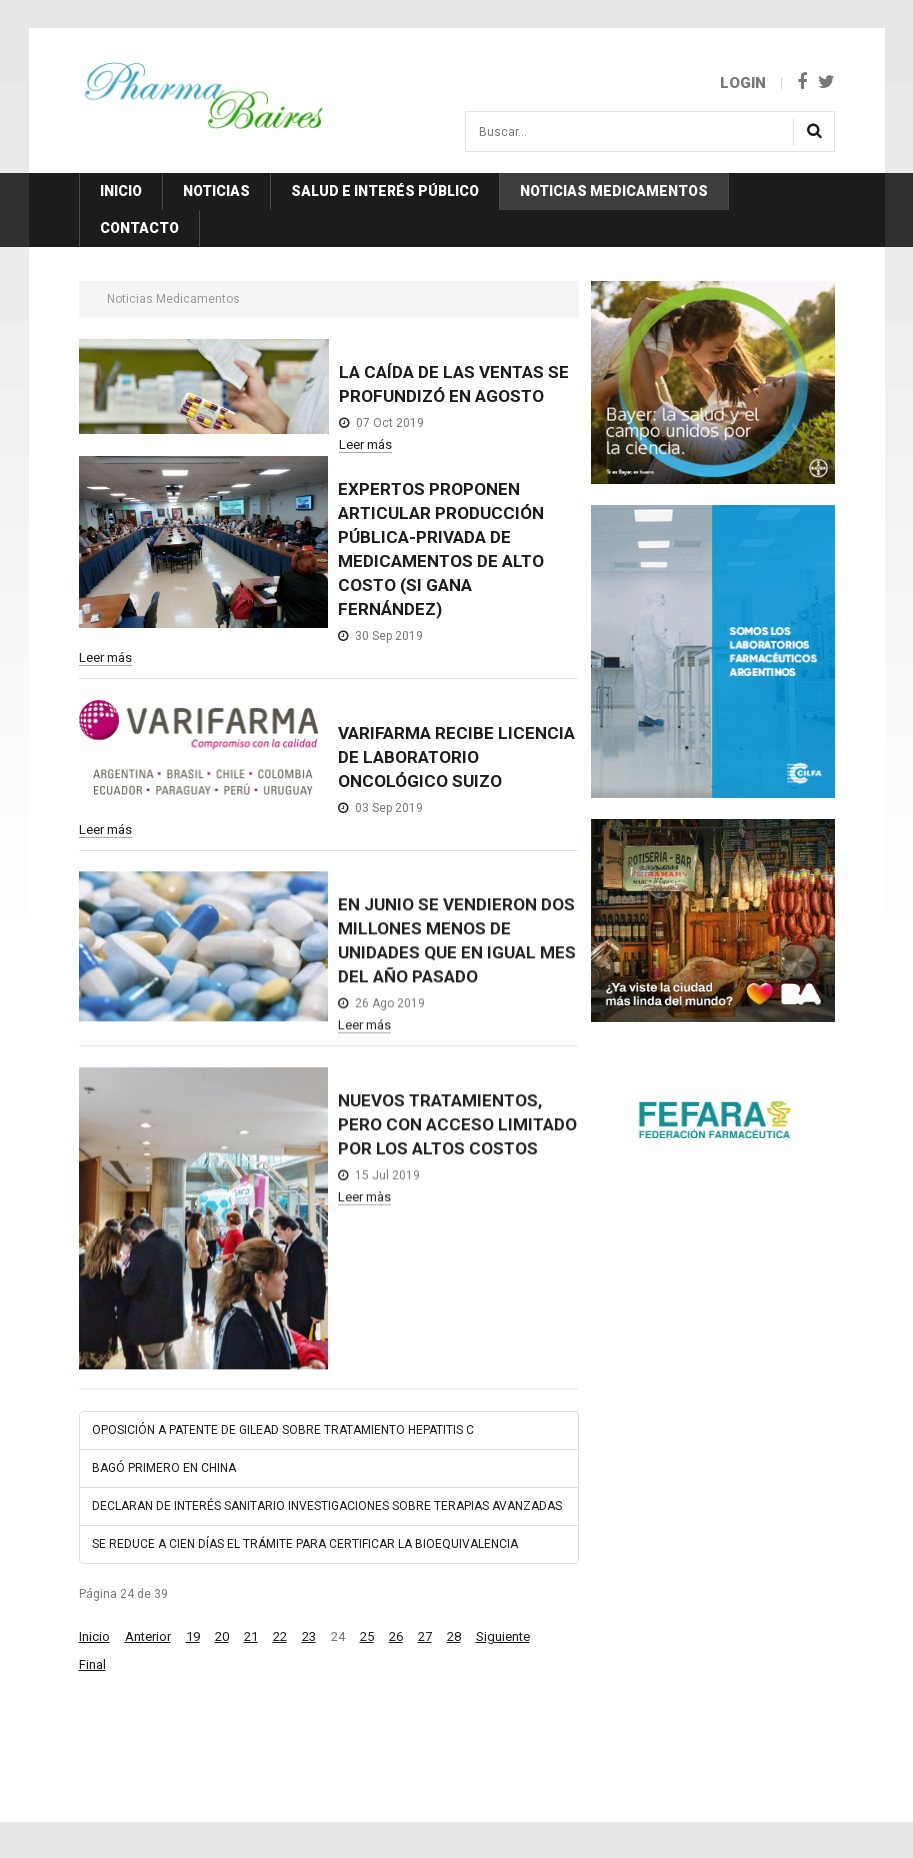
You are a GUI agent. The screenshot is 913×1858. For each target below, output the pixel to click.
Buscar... (466, 118)
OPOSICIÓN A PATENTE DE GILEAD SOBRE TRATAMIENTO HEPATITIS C (283, 1430)
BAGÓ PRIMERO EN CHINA (164, 1468)
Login (743, 83)
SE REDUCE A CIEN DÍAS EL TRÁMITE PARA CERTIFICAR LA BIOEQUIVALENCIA (305, 1544)
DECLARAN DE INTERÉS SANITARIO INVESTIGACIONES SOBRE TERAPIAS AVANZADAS (327, 1506)
